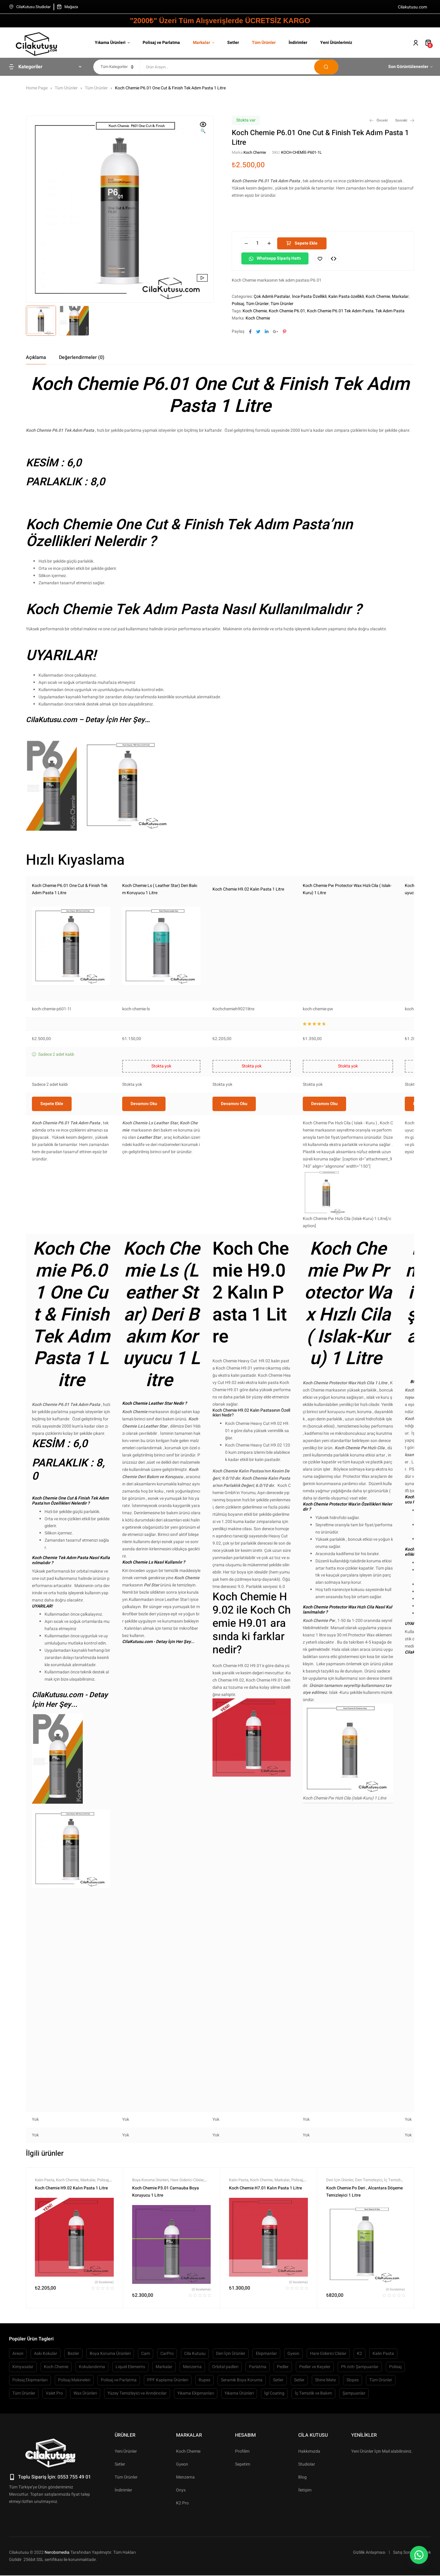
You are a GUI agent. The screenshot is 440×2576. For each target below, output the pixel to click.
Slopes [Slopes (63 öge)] (352, 2470)
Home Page (37, 88)
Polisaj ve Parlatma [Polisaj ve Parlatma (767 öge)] (119, 2470)
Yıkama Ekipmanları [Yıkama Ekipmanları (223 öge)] (195, 2483)
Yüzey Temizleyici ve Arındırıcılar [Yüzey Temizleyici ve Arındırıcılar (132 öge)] (137, 2483)
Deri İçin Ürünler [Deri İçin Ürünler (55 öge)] (230, 2444)
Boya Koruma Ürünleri (150, 2270)
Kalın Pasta (44, 2270)
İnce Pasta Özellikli (309, 296)
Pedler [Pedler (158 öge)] (283, 2457)
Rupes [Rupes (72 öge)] (204, 2470)
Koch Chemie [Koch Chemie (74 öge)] (56, 2457)
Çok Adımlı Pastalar (272, 296)
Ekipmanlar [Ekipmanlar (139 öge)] (266, 2444)
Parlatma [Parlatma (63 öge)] (257, 2457)
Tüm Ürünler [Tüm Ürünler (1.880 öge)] (380, 2470)
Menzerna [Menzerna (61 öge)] (192, 2457)
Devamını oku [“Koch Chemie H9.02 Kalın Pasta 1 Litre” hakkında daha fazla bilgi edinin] (234, 1194)
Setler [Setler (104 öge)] (278, 2470)
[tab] (36, 357)
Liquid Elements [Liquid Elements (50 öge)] (130, 2457)
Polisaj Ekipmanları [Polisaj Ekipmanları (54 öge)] (30, 2470)
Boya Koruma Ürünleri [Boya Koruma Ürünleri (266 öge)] (110, 2444)
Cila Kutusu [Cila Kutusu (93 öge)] (195, 2444)
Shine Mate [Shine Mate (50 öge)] (325, 2470)
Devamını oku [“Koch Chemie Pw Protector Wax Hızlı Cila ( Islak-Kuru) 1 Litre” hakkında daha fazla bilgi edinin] (324, 1194)
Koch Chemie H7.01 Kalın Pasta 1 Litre (265, 2278)
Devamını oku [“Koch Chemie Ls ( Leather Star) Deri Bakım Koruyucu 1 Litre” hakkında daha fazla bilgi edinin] (144, 1194)
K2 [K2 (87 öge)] (359, 2444)
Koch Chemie (254, 152)
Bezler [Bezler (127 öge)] (73, 2444)
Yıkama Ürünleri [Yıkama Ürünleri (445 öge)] (239, 2483)
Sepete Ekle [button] (51, 1194)
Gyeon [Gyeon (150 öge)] (293, 2444)
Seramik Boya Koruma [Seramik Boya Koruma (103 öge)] (241, 2470)
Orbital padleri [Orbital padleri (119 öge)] (225, 2457)
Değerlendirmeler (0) (81, 357)
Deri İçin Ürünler (339, 2270)
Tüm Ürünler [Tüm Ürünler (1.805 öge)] (23, 2483)
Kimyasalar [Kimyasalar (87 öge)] (22, 2457)
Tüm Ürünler (66, 88)
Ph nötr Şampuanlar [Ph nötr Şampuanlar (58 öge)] (360, 2457)
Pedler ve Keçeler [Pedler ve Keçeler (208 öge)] (314, 2457)
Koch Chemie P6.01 (287, 311)
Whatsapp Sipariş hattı (279, 258)
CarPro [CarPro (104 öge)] (167, 2444)
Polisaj (238, 304)
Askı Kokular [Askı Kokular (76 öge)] (45, 2444)
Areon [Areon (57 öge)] (17, 2444)
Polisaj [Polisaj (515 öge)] (395, 2457)
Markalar (400, 296)
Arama (326, 67)
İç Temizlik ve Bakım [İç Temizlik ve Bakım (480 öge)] (313, 2483)
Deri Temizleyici (368, 2270)
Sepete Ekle (306, 243)
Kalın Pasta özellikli (346, 296)
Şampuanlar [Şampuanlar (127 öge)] (353, 2483)
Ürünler (125, 2525)
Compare (333, 258)
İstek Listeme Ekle (320, 258)
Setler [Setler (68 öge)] (299, 2470)
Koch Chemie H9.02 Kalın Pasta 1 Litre (248, 889)
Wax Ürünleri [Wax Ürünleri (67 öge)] (85, 2483)
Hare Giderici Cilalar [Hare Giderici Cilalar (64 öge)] (328, 2444)
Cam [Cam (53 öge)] (145, 2444)
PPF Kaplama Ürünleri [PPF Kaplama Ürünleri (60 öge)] (167, 2470)
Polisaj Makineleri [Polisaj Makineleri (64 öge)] (74, 2470)
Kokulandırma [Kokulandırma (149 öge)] (92, 2457)
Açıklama (36, 357)
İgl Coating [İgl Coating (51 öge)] (274, 2483)
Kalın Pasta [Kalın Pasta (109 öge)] (383, 2444)
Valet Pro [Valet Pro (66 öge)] (54, 2483)
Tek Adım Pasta (389, 311)
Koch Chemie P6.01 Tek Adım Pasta (340, 311)
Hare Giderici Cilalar (187, 2270)
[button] (203, 128)
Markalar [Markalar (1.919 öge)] (164, 2457)
